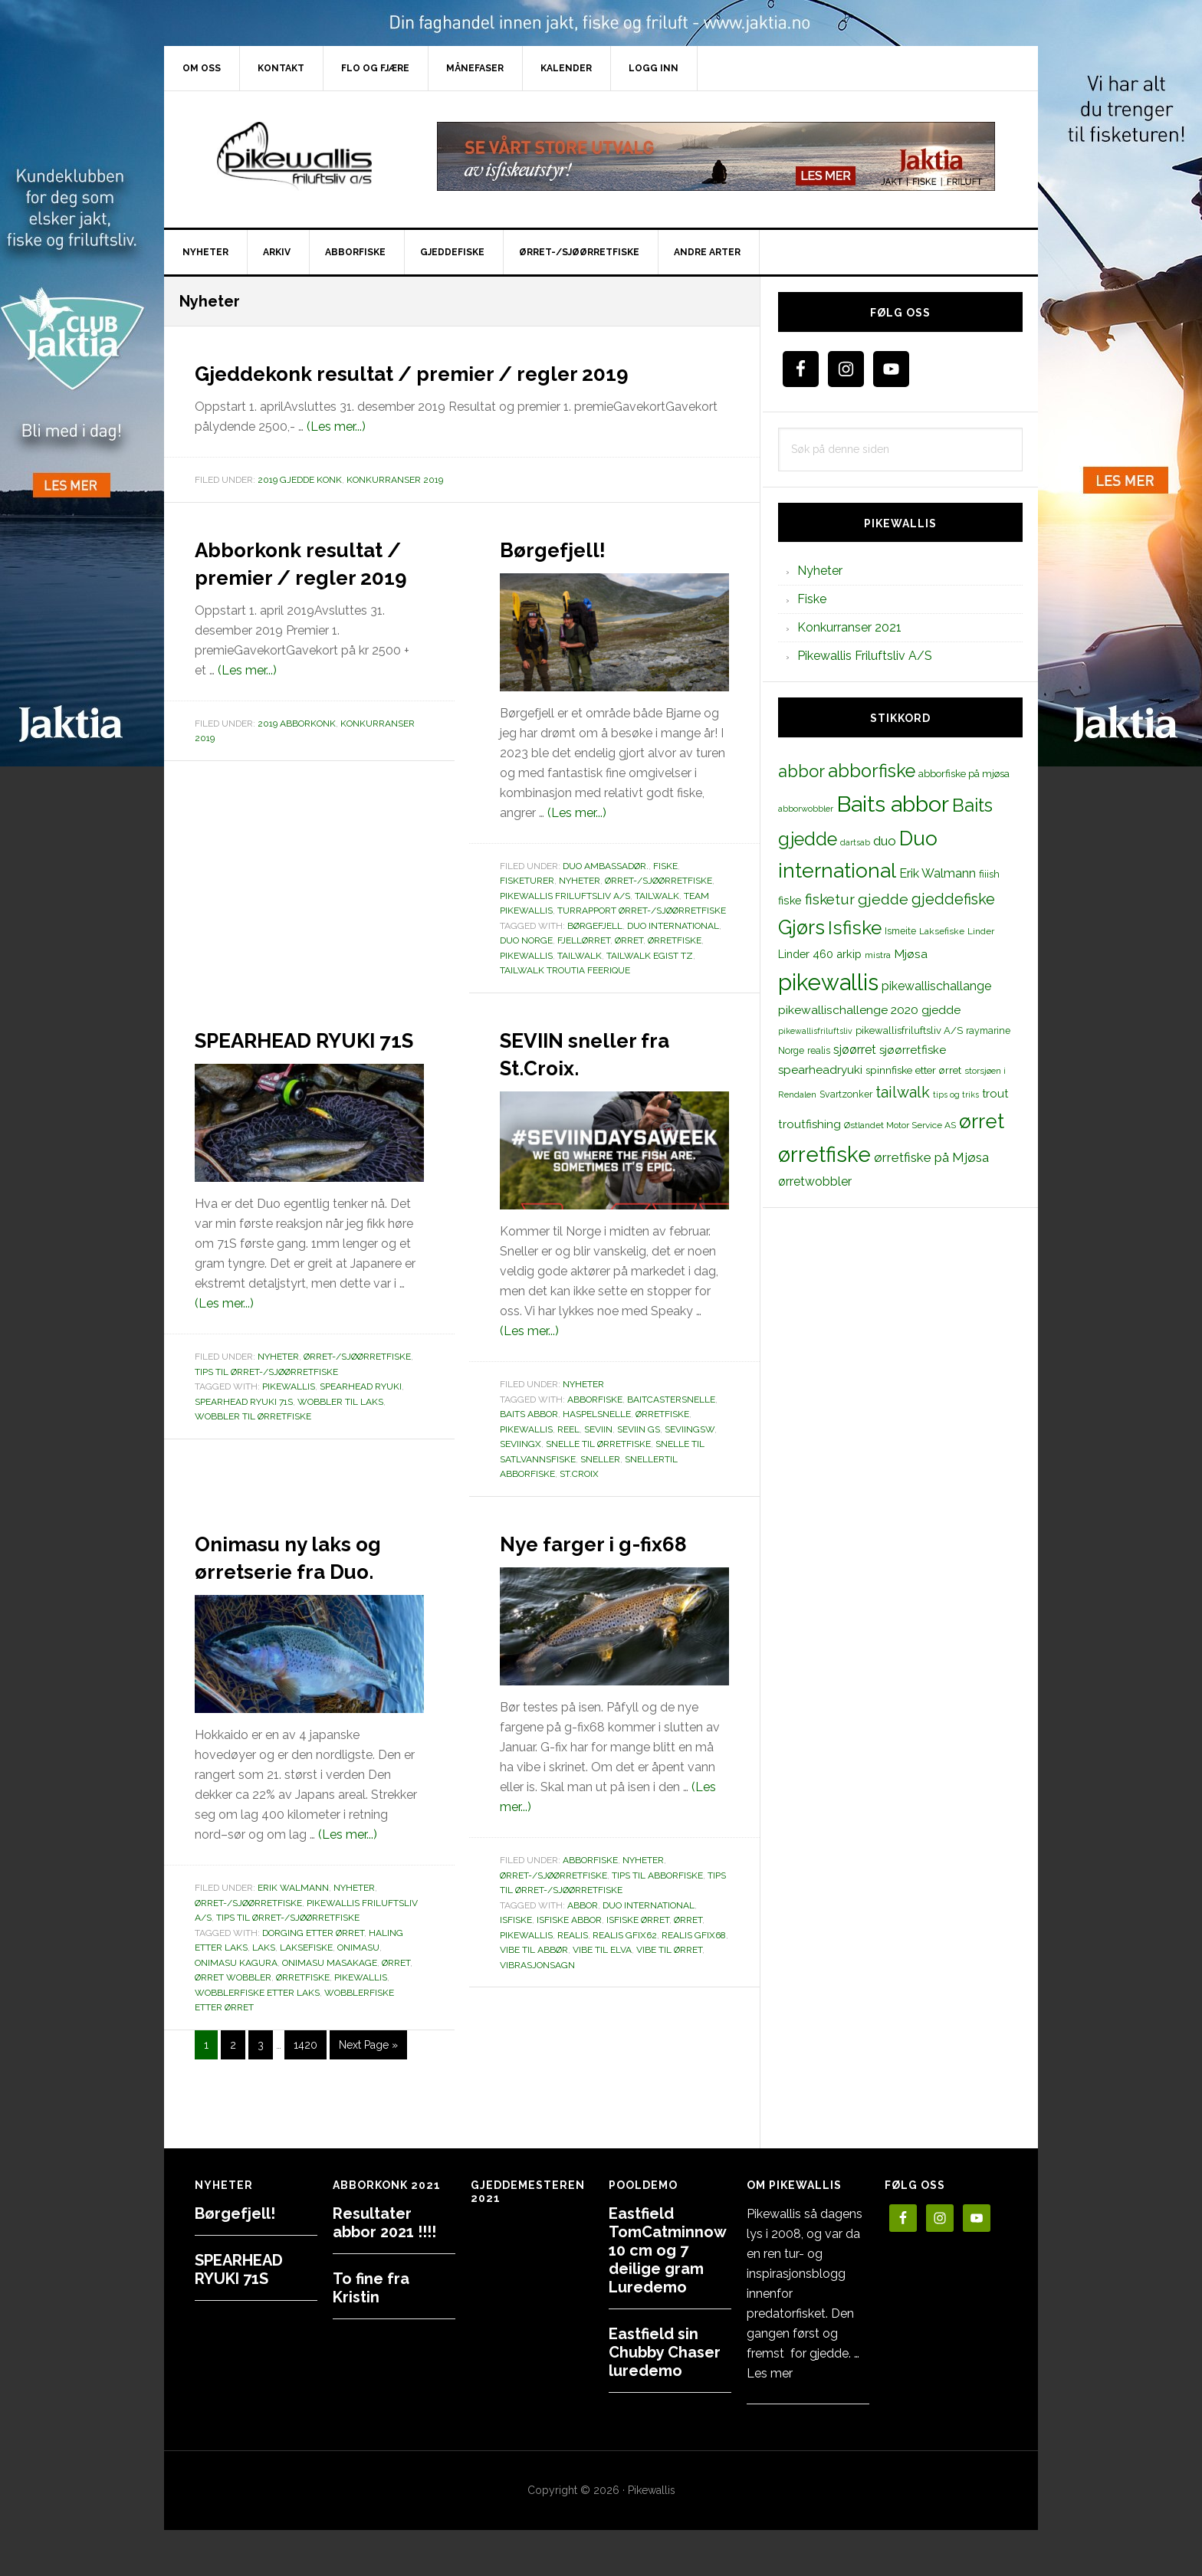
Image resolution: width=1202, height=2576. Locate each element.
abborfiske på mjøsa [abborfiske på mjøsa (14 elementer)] (964, 773)
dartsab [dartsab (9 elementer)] (855, 842)
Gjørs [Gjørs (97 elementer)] (801, 927)
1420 (305, 2098)
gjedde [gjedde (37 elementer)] (883, 899)
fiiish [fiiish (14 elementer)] (989, 874)
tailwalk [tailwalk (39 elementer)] (902, 1092)
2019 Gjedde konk (300, 507)
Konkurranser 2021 (849, 627)
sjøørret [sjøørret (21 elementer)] (854, 1049)
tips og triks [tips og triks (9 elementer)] (956, 1094)
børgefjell (594, 953)
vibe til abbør (534, 2005)
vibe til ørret (669, 2005)
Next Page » (368, 2103)
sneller (600, 1487)
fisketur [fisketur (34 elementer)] (830, 899)
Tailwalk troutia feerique (565, 998)
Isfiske (516, 1975)
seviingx (520, 1471)
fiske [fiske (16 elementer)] (790, 900)
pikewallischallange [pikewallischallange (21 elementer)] (936, 986)
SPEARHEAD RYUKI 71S (277, 1079)
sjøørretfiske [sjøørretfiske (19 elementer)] (912, 1050)
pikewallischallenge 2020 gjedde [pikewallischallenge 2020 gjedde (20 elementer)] (869, 1010)
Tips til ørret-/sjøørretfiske (266, 1427)
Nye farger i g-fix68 (595, 1583)
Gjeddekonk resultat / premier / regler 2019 (455, 385)
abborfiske (594, 1427)
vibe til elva (602, 2005)
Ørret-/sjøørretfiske (658, 908)
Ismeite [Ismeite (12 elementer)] (900, 931)
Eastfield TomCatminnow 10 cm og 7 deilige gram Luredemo (667, 2250)
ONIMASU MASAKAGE (329, 2018)
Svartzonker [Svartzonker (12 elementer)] (845, 1094)
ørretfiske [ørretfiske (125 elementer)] (824, 1154)
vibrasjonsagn (537, 2020)
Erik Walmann (293, 1943)
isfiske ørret (637, 1975)
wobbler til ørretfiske (253, 1471)
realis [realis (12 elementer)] (818, 1050)
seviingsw (689, 1457)
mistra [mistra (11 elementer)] (878, 955)
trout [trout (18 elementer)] (995, 1093)
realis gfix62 (625, 1990)
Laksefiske (306, 2002)
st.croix (579, 1501)
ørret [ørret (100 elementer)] (981, 1121)
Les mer (770, 2373)
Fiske (665, 893)
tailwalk (579, 983)
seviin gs (638, 1457)
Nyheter (579, 908)
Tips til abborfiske (657, 1930)
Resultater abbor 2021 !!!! (384, 2222)
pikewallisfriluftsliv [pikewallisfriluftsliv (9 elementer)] (815, 1030)
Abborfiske (590, 1915)
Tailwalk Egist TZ (649, 983)
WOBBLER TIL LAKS (340, 1457)
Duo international (673, 953)
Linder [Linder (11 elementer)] (980, 931)
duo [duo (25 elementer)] (884, 840)
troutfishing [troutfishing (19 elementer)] (809, 1124)
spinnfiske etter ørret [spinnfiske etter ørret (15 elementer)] (913, 1070)
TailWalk (657, 923)
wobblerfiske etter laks (257, 2048)
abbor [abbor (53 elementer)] (801, 771)
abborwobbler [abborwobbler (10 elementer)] (805, 808)
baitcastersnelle (671, 1427)
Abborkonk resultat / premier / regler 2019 (303, 616)
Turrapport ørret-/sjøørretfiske (641, 938)
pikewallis (526, 983)
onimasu (358, 2002)
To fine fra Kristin (371, 2287)
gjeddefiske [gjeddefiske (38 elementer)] (953, 899)
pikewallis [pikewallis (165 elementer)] (828, 982)
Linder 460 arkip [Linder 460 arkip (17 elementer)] (820, 953)
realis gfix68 (694, 1990)
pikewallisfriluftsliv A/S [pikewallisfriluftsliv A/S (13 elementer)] (909, 1030)
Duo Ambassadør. (606, 893)
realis (572, 1990)
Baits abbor (529, 1441)
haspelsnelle (597, 1441)
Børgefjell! (570, 575)
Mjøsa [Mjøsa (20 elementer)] (911, 954)
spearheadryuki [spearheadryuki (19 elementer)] (820, 1070)
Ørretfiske (662, 1441)
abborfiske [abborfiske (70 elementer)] (871, 771)
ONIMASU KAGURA (236, 2018)
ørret (629, 968)
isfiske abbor (569, 1975)
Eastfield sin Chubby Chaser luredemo (665, 2352)
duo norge (526, 968)
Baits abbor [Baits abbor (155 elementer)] (892, 804)
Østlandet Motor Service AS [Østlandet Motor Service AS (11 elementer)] (900, 1125)
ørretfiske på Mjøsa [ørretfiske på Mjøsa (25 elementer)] (931, 1157)
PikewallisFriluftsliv (294, 156)
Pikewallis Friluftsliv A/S (565, 923)
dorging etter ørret (313, 1988)
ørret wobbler (233, 2032)
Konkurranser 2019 (394, 507)
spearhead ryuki (361, 1441)
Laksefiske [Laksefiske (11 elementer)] (941, 931)
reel (568, 1457)
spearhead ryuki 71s (244, 1457)
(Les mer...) (336, 454)
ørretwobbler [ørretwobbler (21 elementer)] (815, 1181)
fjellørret (583, 968)
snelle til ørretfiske (598, 1471)
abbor (582, 1960)
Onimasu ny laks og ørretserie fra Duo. (303, 1596)
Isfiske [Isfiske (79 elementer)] (855, 928)
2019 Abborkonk (297, 806)
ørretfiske (674, 968)
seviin (598, 1457)
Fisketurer (527, 908)
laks (263, 2002)
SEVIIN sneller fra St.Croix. (594, 1079)
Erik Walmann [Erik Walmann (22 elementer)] (937, 873)
